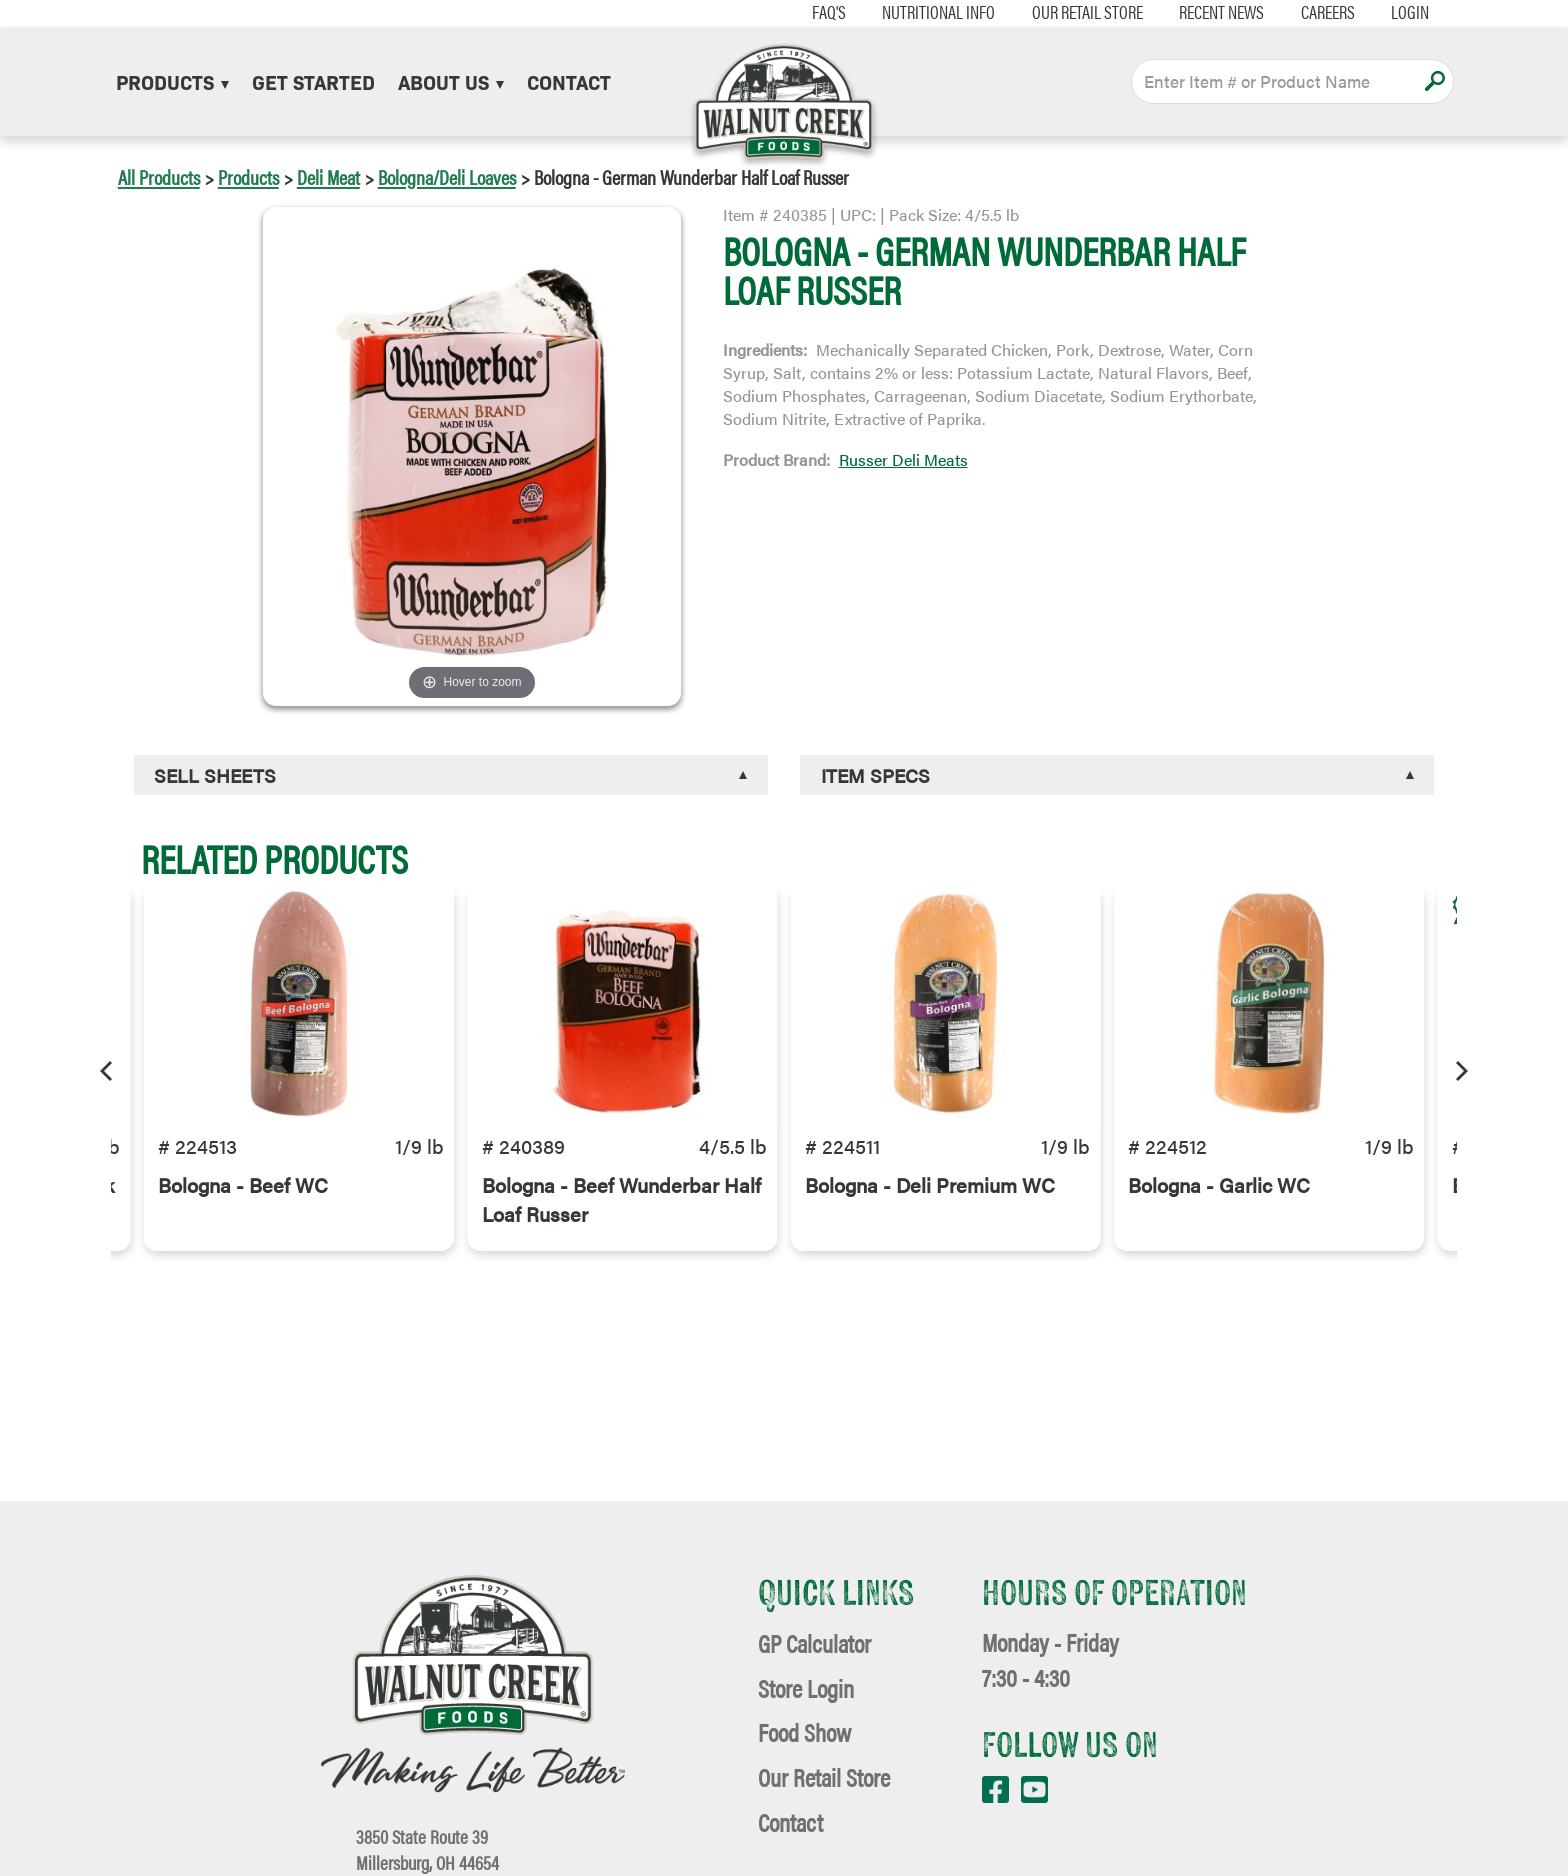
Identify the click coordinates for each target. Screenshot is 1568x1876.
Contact (569, 81)
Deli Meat (328, 176)
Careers (1316, 12)
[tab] (451, 775)
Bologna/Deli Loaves (447, 176)
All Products (159, 176)
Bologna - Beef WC (243, 1192)
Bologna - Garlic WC (1219, 1192)
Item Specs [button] (875, 775)
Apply (1434, 81)
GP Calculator (814, 1642)
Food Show (804, 1731)
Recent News (1210, 12)
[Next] (1460, 1068)
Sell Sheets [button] (215, 775)
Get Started (313, 81)
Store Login (806, 1687)
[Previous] (108, 1068)
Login (1399, 12)
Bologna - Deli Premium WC (930, 1192)
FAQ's (817, 12)
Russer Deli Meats (903, 459)
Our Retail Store (1075, 12)
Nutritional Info (926, 12)
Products (172, 81)
